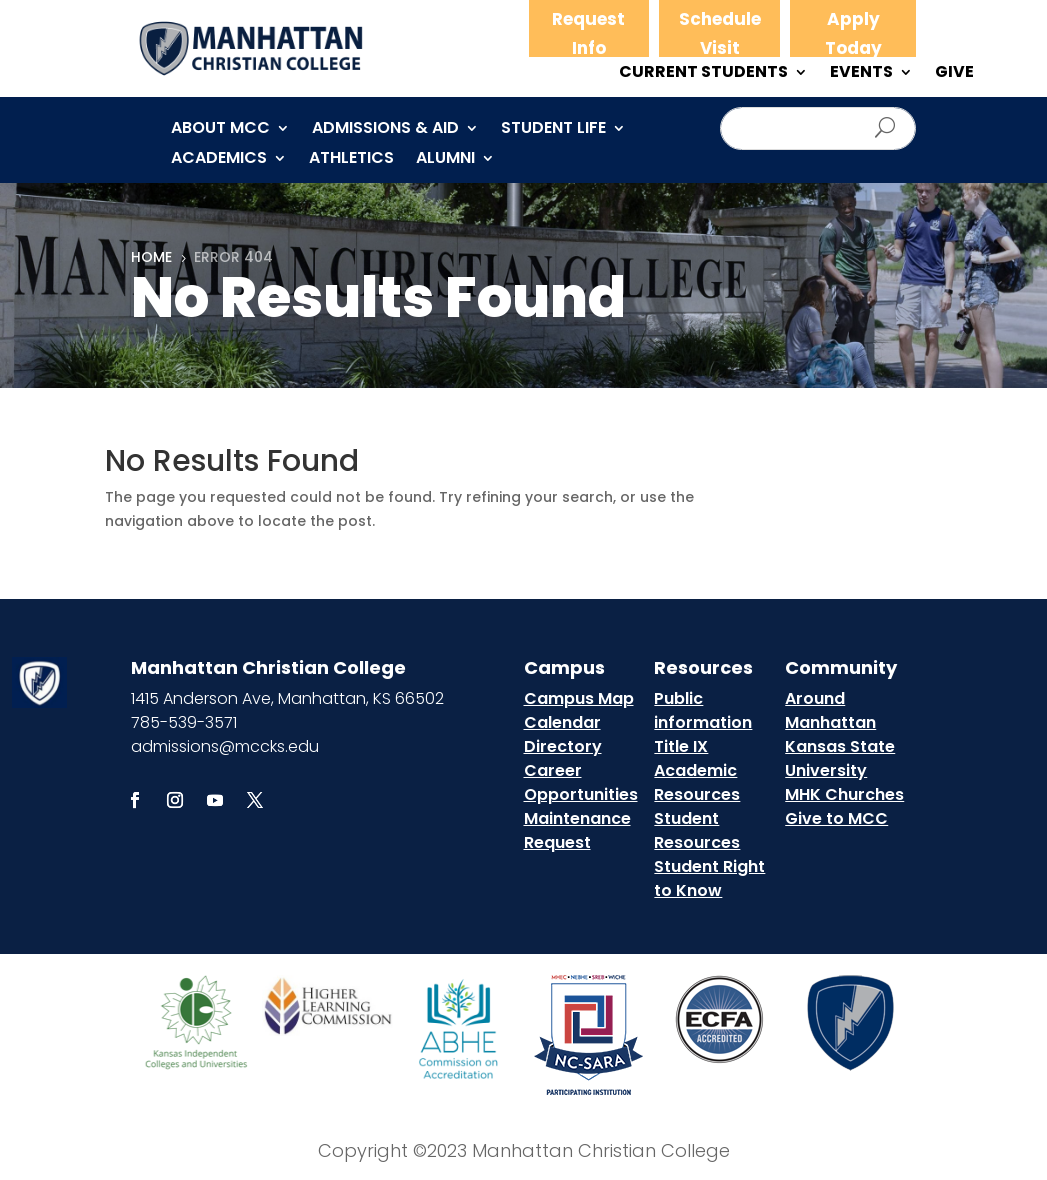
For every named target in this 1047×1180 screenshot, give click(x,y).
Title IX (681, 746)
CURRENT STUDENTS (703, 74)
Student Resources (697, 830)
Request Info (588, 33)
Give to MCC (836, 818)
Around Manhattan (830, 710)
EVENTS (861, 74)
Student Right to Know (709, 878)
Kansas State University (840, 758)
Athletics (351, 160)
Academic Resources (697, 782)
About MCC (220, 130)
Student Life (553, 130)
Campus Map (579, 698)
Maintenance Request (577, 830)
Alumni (445, 160)
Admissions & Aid (385, 130)
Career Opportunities (581, 782)
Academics (219, 160)
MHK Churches (844, 794)
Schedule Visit (720, 33)
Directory (563, 746)
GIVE (954, 74)
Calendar (562, 722)
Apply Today (853, 33)
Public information (703, 710)
